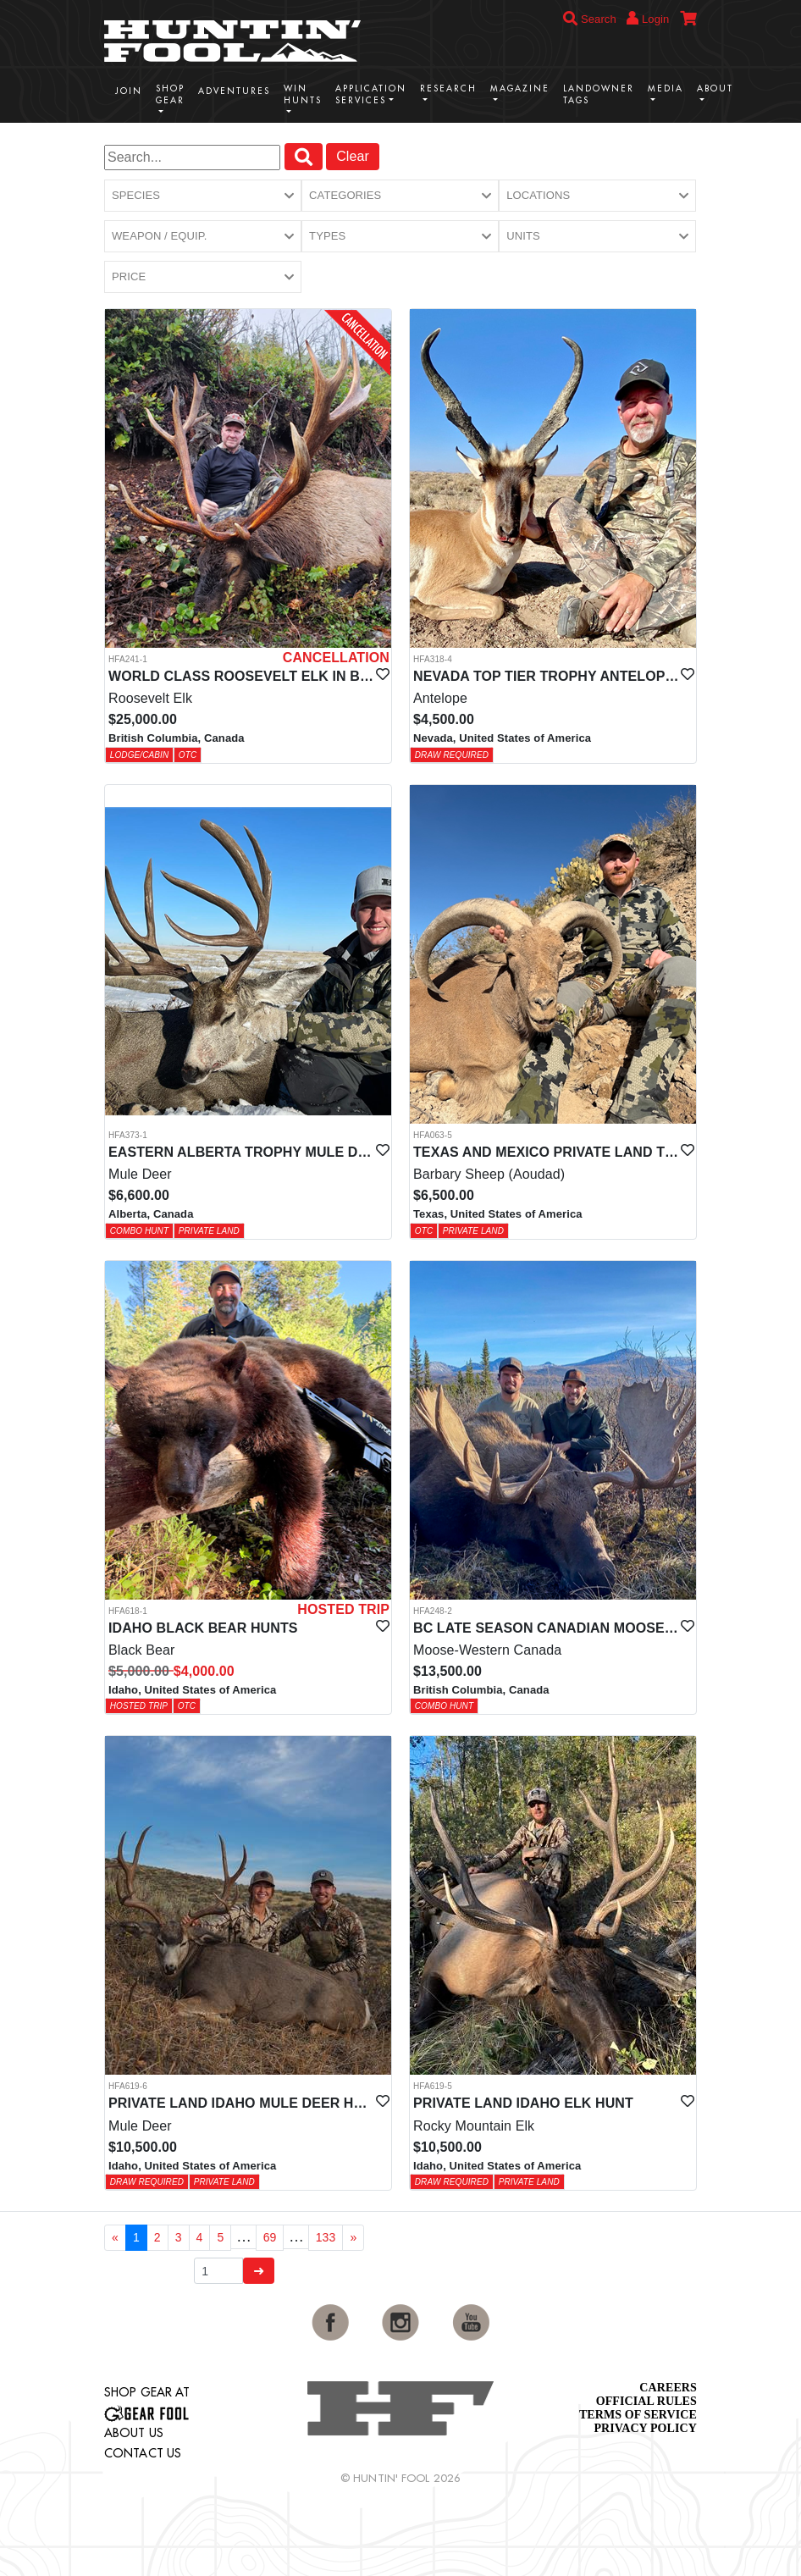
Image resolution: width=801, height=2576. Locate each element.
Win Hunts (303, 94)
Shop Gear (170, 94)
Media (665, 88)
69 (270, 2237)
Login (648, 18)
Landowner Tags (598, 94)
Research (448, 88)
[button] (203, 195)
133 (326, 2237)
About (715, 88)
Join (128, 91)
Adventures (234, 91)
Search (589, 19)
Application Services (370, 94)
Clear (352, 156)
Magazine (520, 88)
